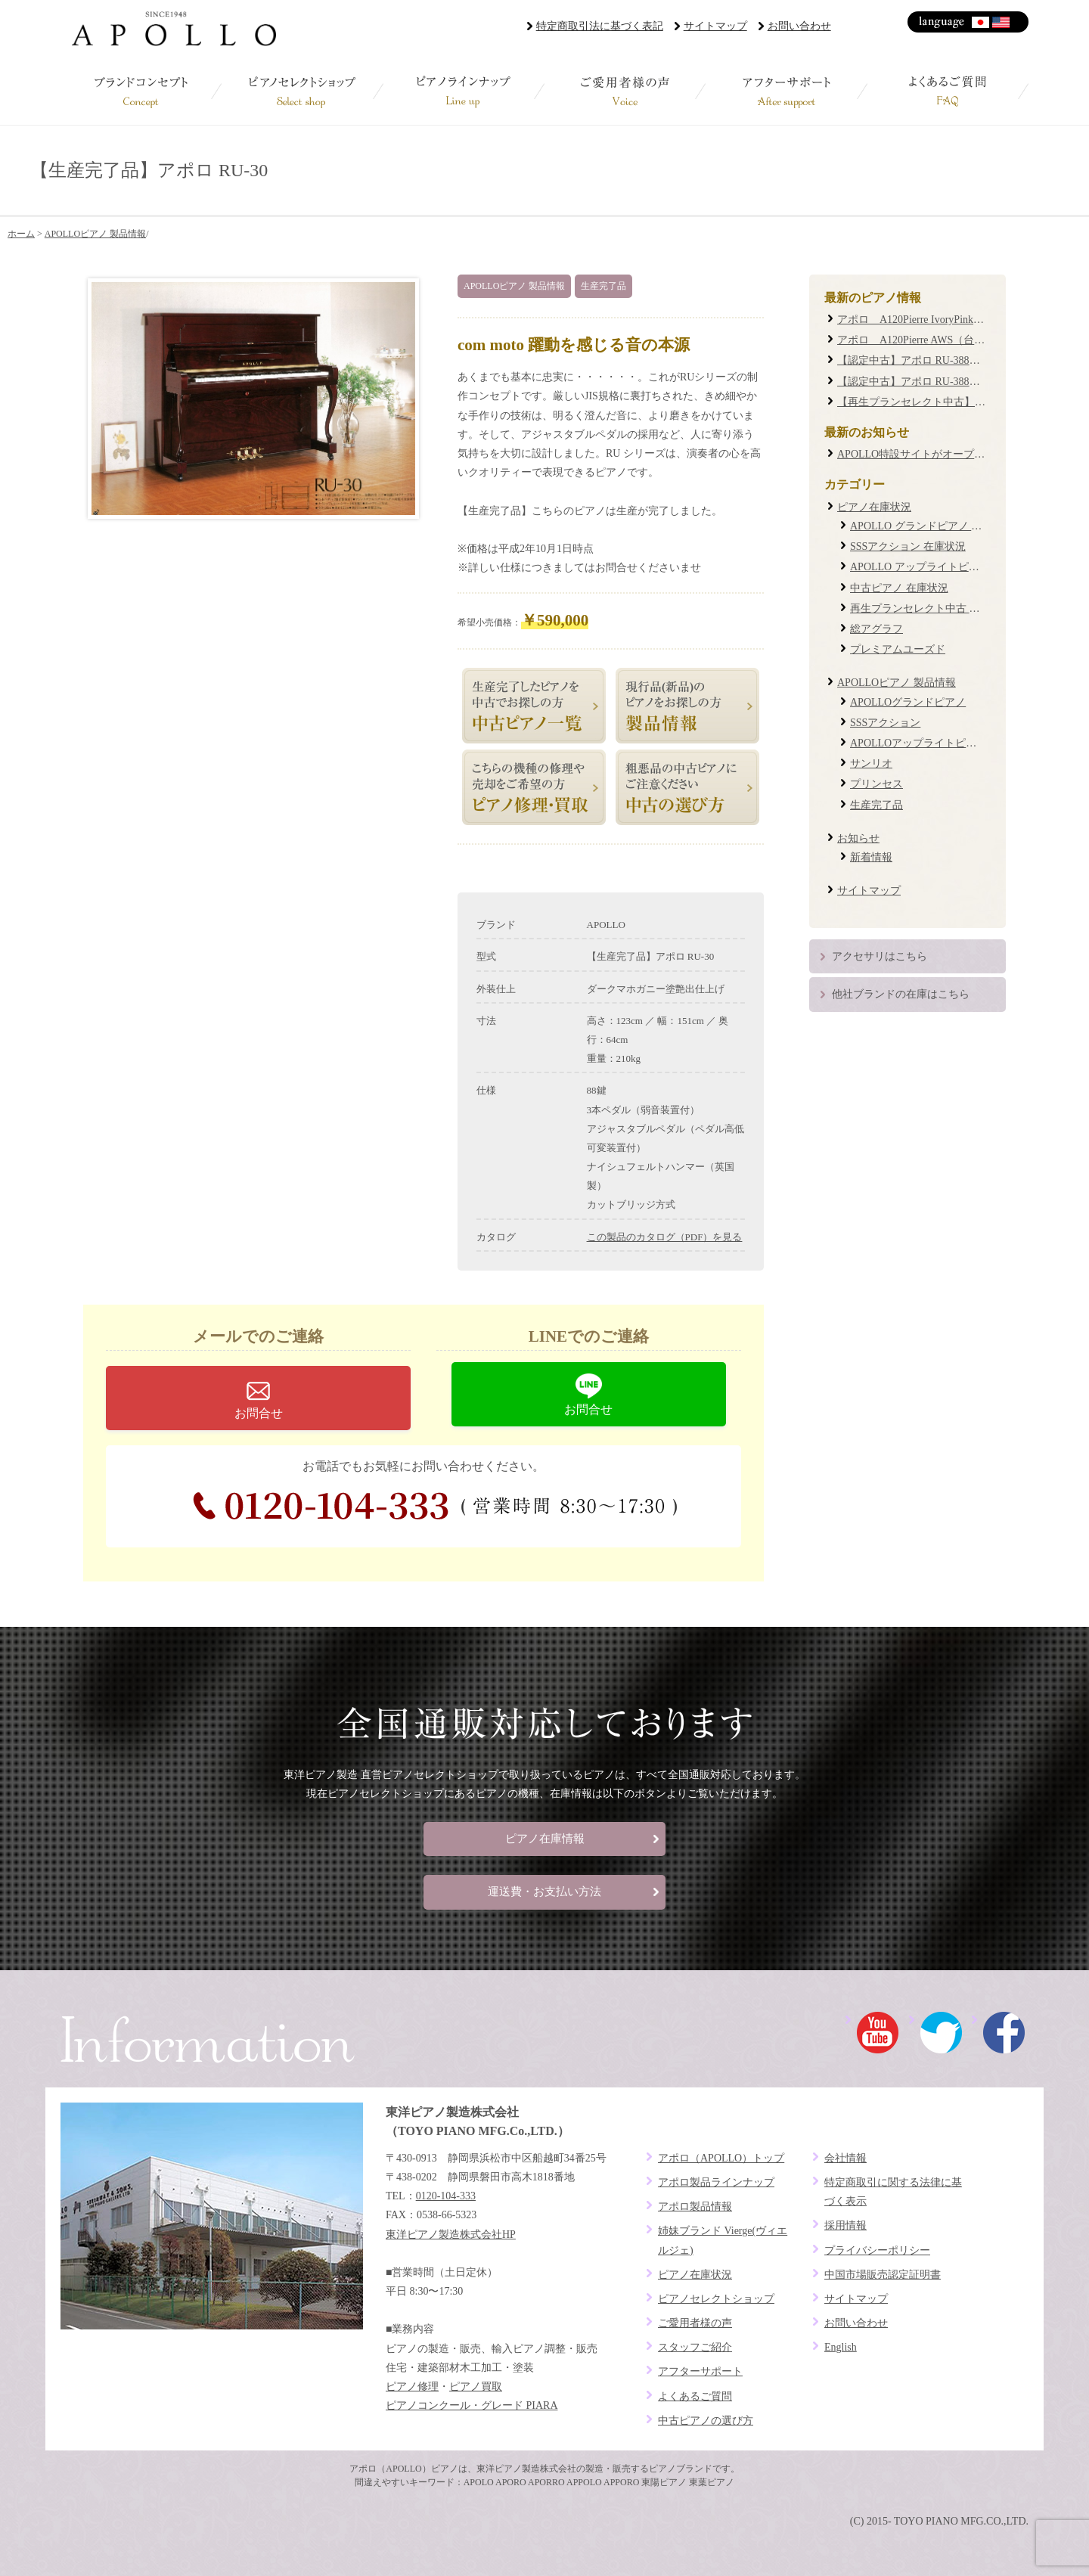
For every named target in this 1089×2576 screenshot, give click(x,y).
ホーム (21, 233)
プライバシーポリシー (877, 2250)
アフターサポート (786, 91)
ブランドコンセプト (141, 91)
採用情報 (845, 2225)
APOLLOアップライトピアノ (918, 743)
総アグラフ (876, 629)
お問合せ (258, 1413)
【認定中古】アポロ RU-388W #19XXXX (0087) (948, 381)
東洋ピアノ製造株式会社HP (451, 2234)
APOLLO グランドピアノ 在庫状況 (931, 526)
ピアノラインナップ (463, 91)
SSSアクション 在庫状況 (908, 546)
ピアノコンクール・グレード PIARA (472, 2405)
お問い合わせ (799, 26)
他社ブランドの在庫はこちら (901, 994)
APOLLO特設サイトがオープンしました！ (937, 454)
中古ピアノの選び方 (705, 2420)
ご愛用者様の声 (625, 91)
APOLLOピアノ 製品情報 (95, 233)
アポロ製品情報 (695, 2206)
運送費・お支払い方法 (544, 1891)
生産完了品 (603, 286)
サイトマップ (715, 26)
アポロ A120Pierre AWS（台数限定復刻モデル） (953, 340)
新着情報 (871, 857)
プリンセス (876, 784)
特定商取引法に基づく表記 (599, 26)
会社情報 (845, 2158)
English (1001, 22)
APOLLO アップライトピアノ (920, 567)
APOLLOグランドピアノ (908, 702)
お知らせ (858, 838)
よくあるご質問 (947, 91)
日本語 (981, 22)
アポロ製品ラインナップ (716, 2182)
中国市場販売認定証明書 (882, 2274)
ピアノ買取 (475, 2386)
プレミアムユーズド (897, 649)
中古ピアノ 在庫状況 (899, 588)
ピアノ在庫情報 (545, 1839)
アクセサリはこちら (879, 956)
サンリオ (871, 763)
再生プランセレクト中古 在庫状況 (931, 608)
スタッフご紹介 (695, 2347)
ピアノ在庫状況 (874, 507)
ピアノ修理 (412, 2386)
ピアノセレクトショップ (302, 91)
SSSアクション (885, 722)
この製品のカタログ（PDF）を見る (665, 1237)
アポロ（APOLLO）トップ (721, 2158)
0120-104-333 (434, 1505)
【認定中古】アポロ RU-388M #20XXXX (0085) (948, 360)
